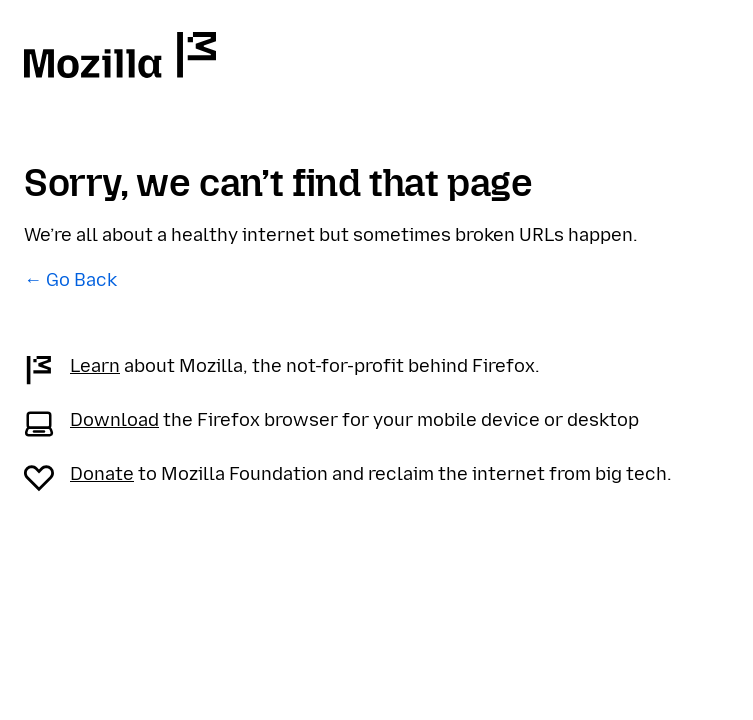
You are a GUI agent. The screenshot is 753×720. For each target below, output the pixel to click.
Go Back (81, 280)
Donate (102, 474)
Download (114, 420)
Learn (95, 366)
